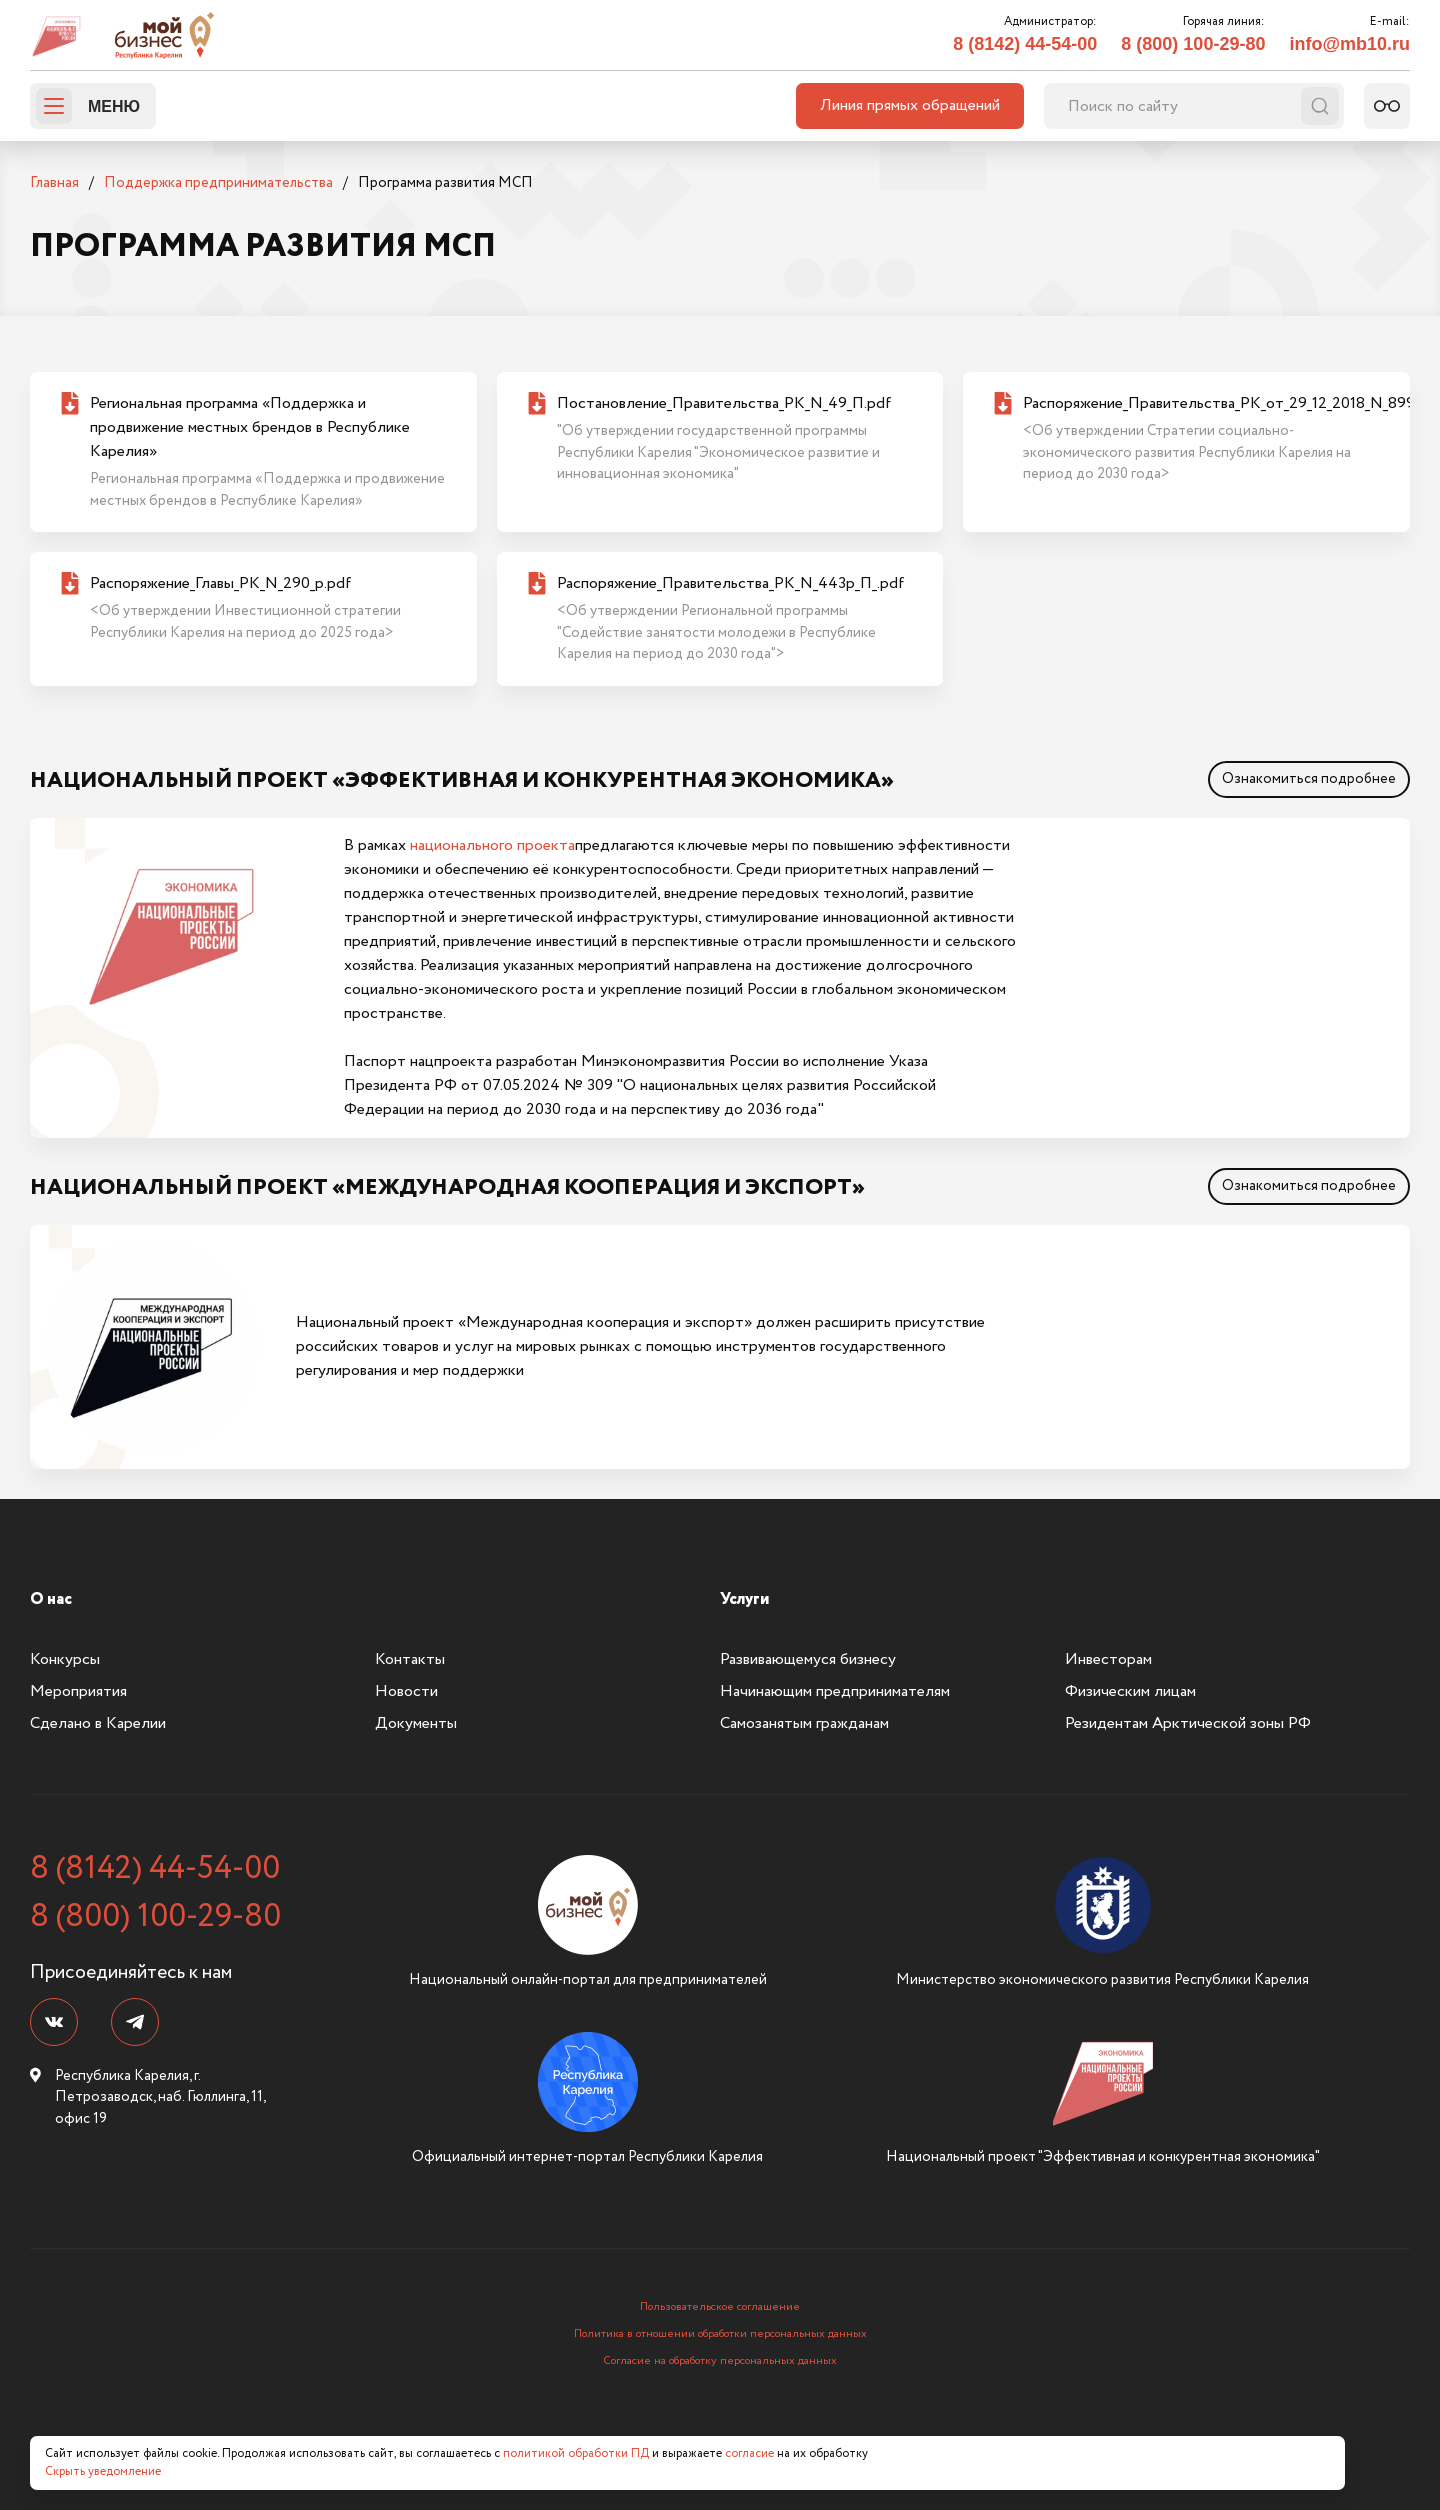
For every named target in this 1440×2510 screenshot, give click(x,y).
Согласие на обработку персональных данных (720, 2361)
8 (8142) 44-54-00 (1025, 44)
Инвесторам (1108, 1659)
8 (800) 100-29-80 (1193, 44)
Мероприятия (78, 1691)
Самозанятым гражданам (804, 1723)
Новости (406, 1691)
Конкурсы (65, 1659)
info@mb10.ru (1349, 44)
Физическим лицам (1130, 1691)
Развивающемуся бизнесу (808, 1659)
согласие (749, 2453)
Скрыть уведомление (103, 2471)
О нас (51, 1599)
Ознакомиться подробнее (1309, 779)
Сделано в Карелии (98, 1723)
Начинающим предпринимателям (835, 1691)
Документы (416, 1723)
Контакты (410, 1659)
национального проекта (492, 845)
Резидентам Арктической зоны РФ (1188, 1723)
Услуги (744, 1599)
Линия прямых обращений (910, 105)
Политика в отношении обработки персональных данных (720, 2334)
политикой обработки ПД (576, 2453)
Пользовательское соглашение (720, 2307)
